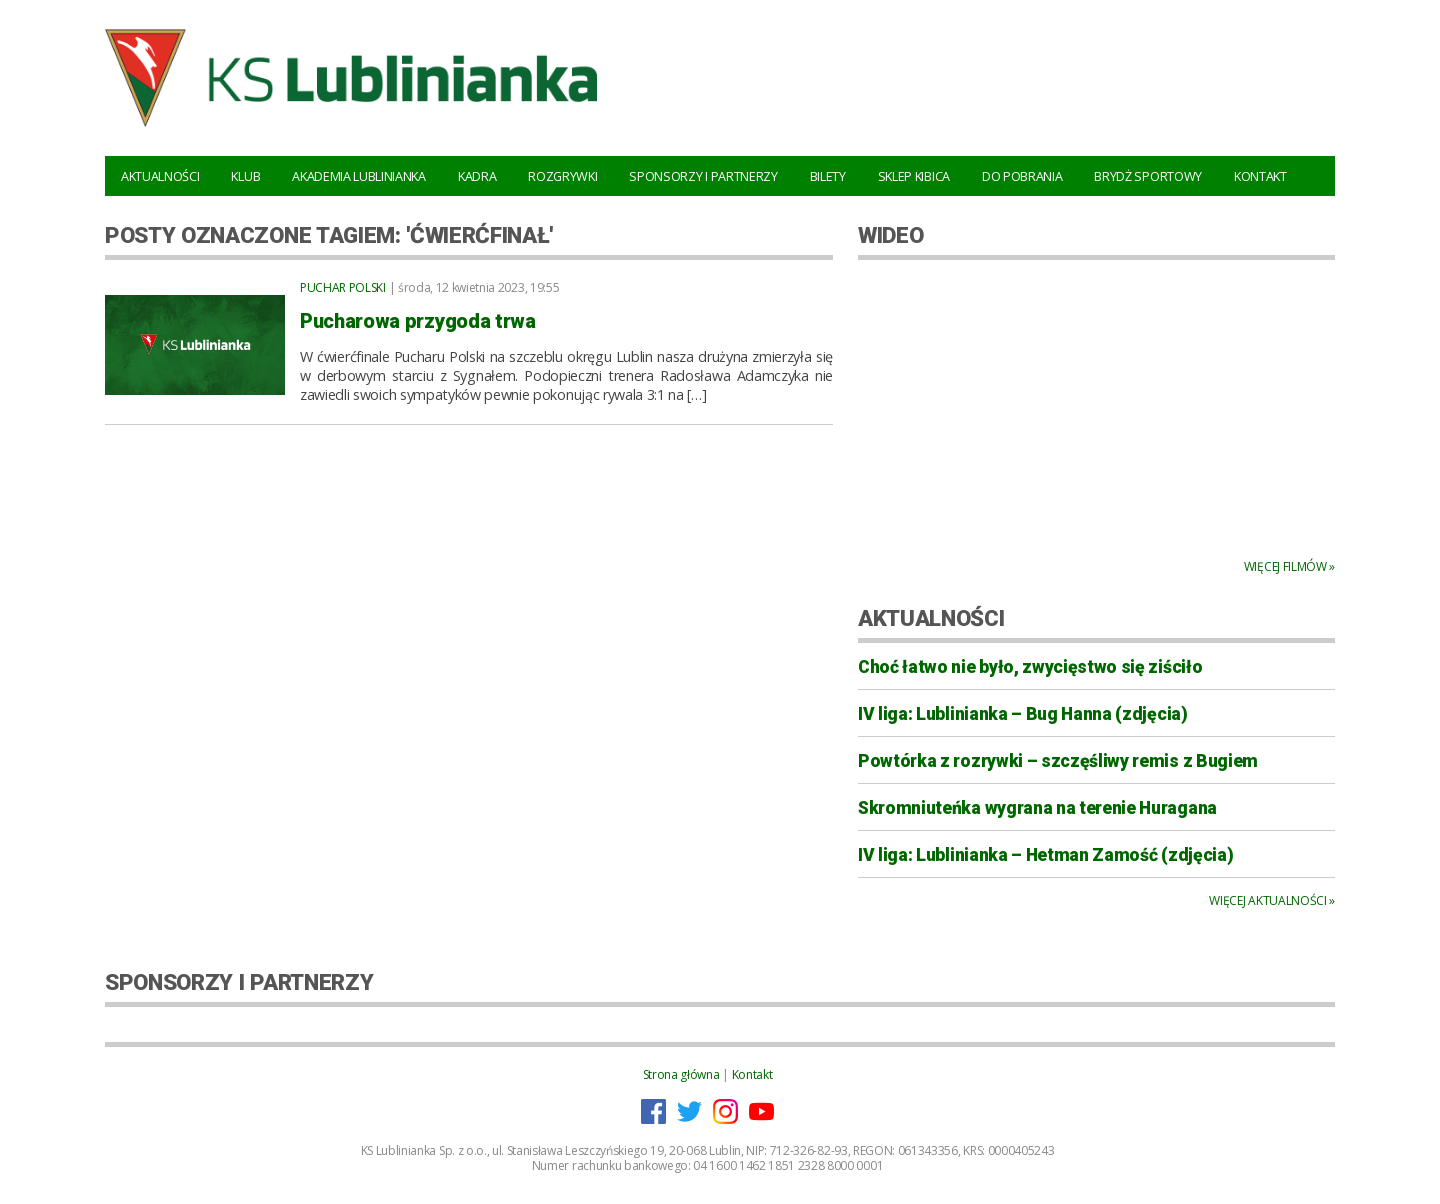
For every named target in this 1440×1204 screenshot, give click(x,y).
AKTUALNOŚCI (931, 618)
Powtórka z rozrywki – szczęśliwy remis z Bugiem (1058, 761)
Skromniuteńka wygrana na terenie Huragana (1037, 808)
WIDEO (890, 235)
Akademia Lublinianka (359, 176)
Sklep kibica (914, 176)
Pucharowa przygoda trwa (418, 321)
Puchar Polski (343, 287)
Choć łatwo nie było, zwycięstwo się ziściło (1030, 667)
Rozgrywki (562, 176)
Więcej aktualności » (1272, 900)
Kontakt (1260, 176)
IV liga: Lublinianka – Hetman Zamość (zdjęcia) (1045, 855)
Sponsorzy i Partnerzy (703, 176)
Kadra (477, 176)
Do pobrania (1022, 176)
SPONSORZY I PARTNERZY (239, 982)
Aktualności (160, 176)
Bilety (828, 176)
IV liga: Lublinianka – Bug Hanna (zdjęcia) (1023, 714)
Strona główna (681, 1074)
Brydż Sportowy (1148, 176)
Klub (245, 176)
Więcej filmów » (1289, 566)
